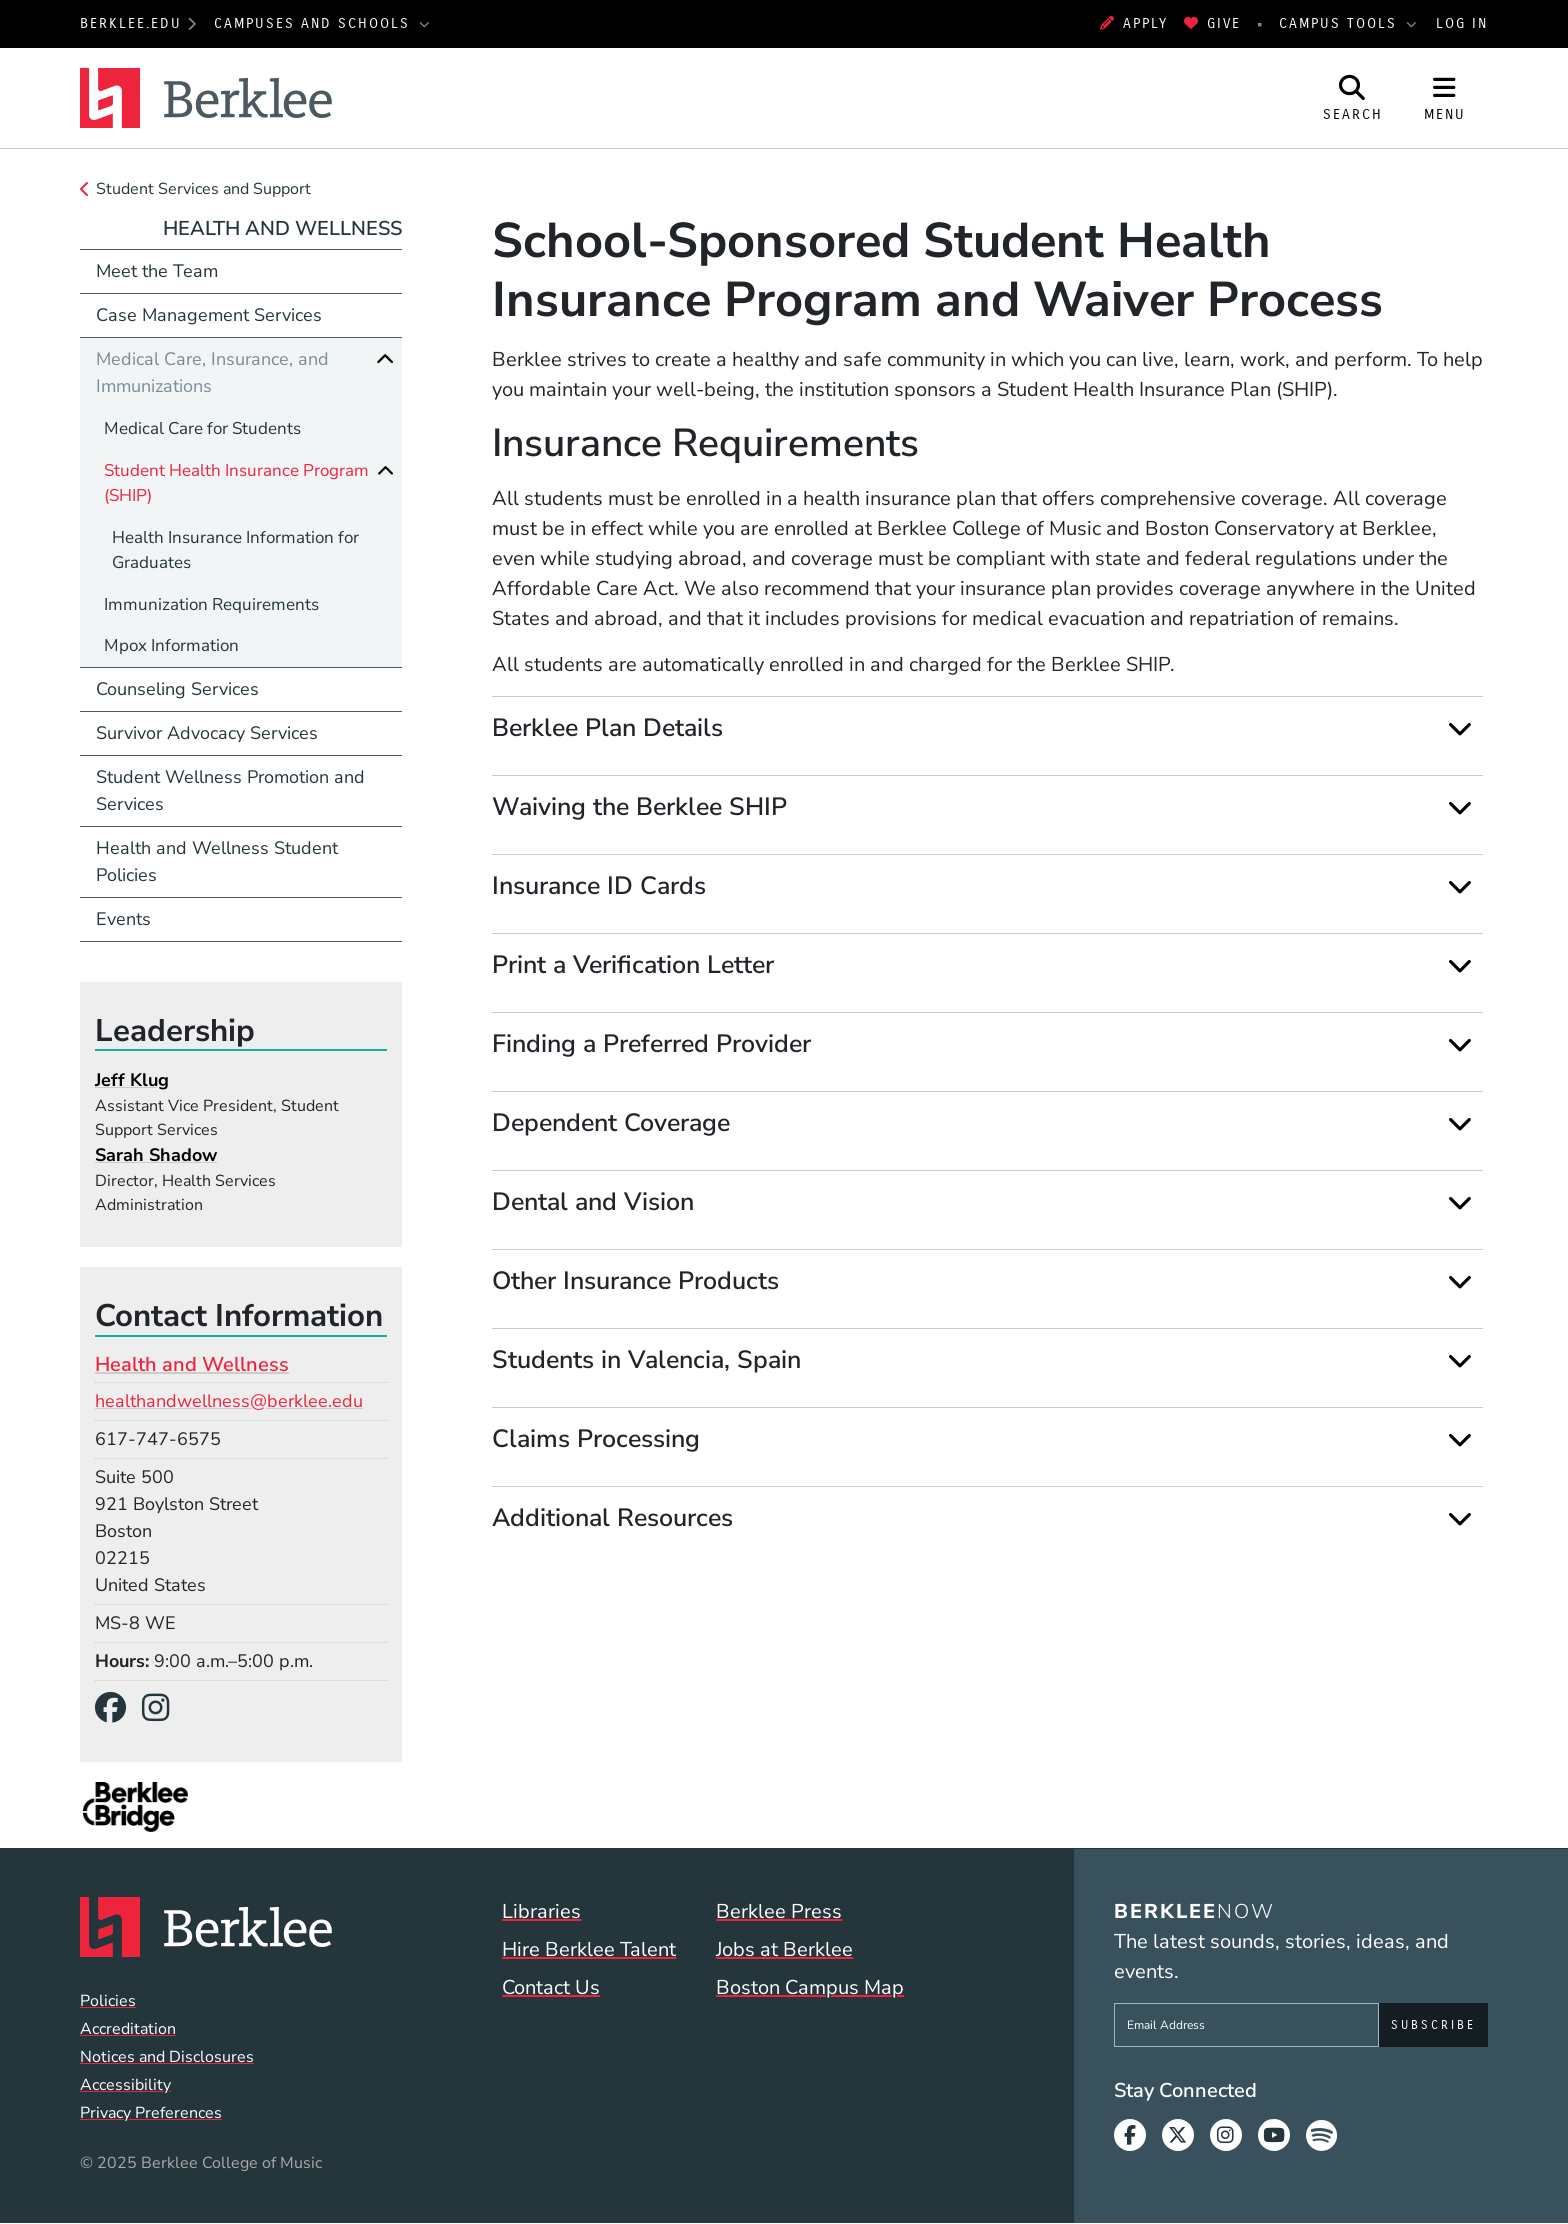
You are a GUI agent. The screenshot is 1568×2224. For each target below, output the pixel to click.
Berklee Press (779, 1911)
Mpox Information (171, 645)
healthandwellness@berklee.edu (229, 1401)
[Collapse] (385, 359)
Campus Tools (1341, 23)
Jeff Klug (132, 1080)
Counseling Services (177, 689)
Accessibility (125, 2085)
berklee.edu (131, 23)
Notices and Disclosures (167, 2057)
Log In (1462, 23)
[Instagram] (163, 1708)
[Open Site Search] (1353, 98)
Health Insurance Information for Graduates (235, 550)
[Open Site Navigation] (1445, 98)
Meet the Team (157, 271)
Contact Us (551, 1987)
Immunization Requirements (211, 604)
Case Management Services (209, 315)
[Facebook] (118, 1708)
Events (123, 919)
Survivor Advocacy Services (207, 733)
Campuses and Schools (315, 23)
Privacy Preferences (151, 2113)
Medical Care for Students (202, 428)
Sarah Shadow (156, 1155)
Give (1212, 23)
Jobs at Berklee (784, 1949)
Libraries (541, 1911)
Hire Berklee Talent (589, 1949)
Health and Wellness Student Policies (217, 861)
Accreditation (128, 2029)
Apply (1134, 23)
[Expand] (1459, 728)
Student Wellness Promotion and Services (230, 790)
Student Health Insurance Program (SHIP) (236, 483)
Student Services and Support (203, 189)
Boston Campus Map (810, 1987)
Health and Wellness (282, 228)
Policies (108, 2001)
